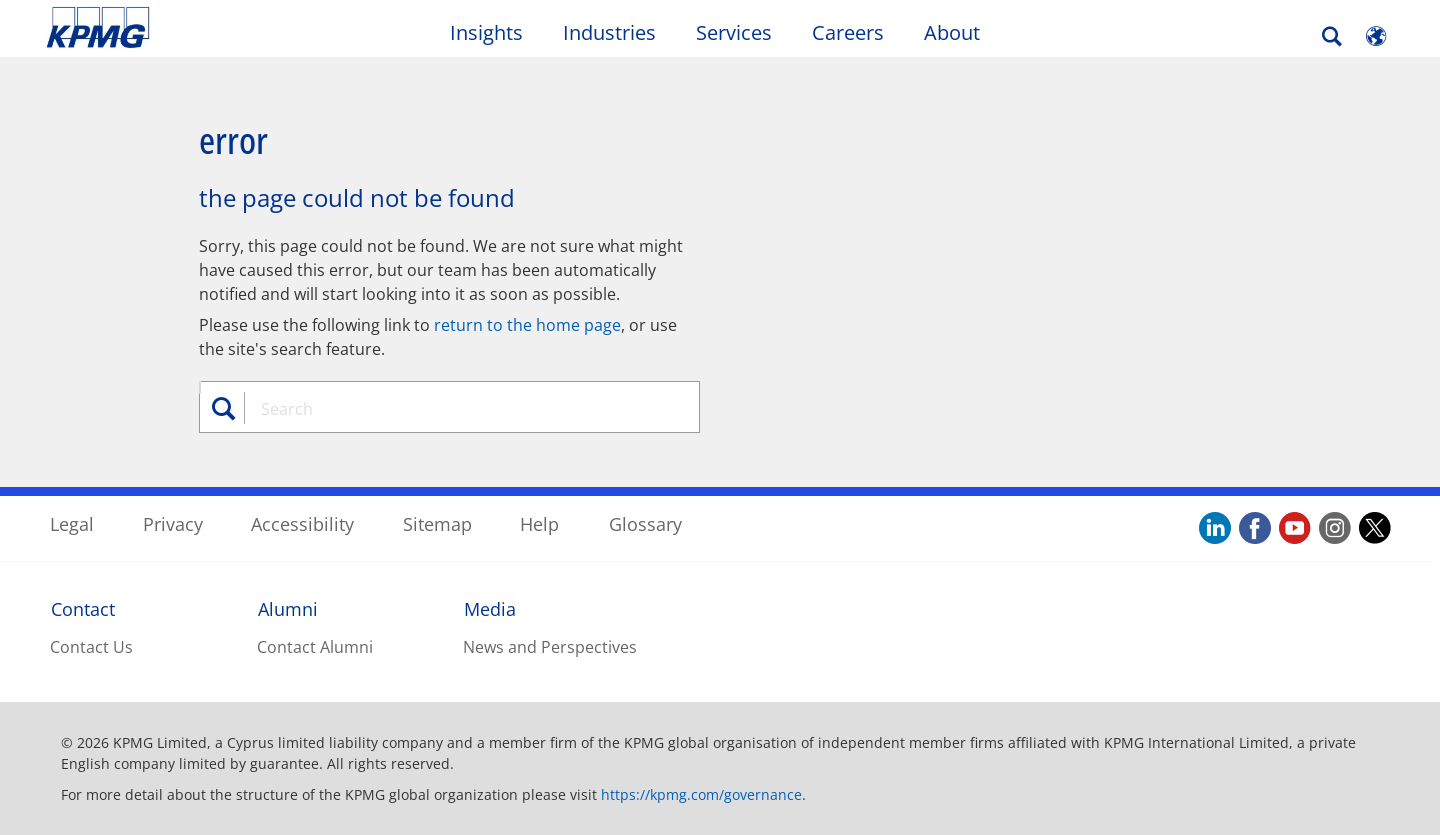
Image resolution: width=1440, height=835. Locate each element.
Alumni (288, 609)
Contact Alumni (315, 647)
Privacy (173, 524)
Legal (72, 524)
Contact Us (91, 647)
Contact (83, 609)
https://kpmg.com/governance (701, 794)
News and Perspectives (550, 647)
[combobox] (457, 409)
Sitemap (437, 524)
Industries (609, 32)
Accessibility (302, 524)
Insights (486, 32)
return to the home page (527, 325)
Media (490, 609)
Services (734, 32)
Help (539, 524)
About (952, 32)
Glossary (645, 524)
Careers (848, 32)
